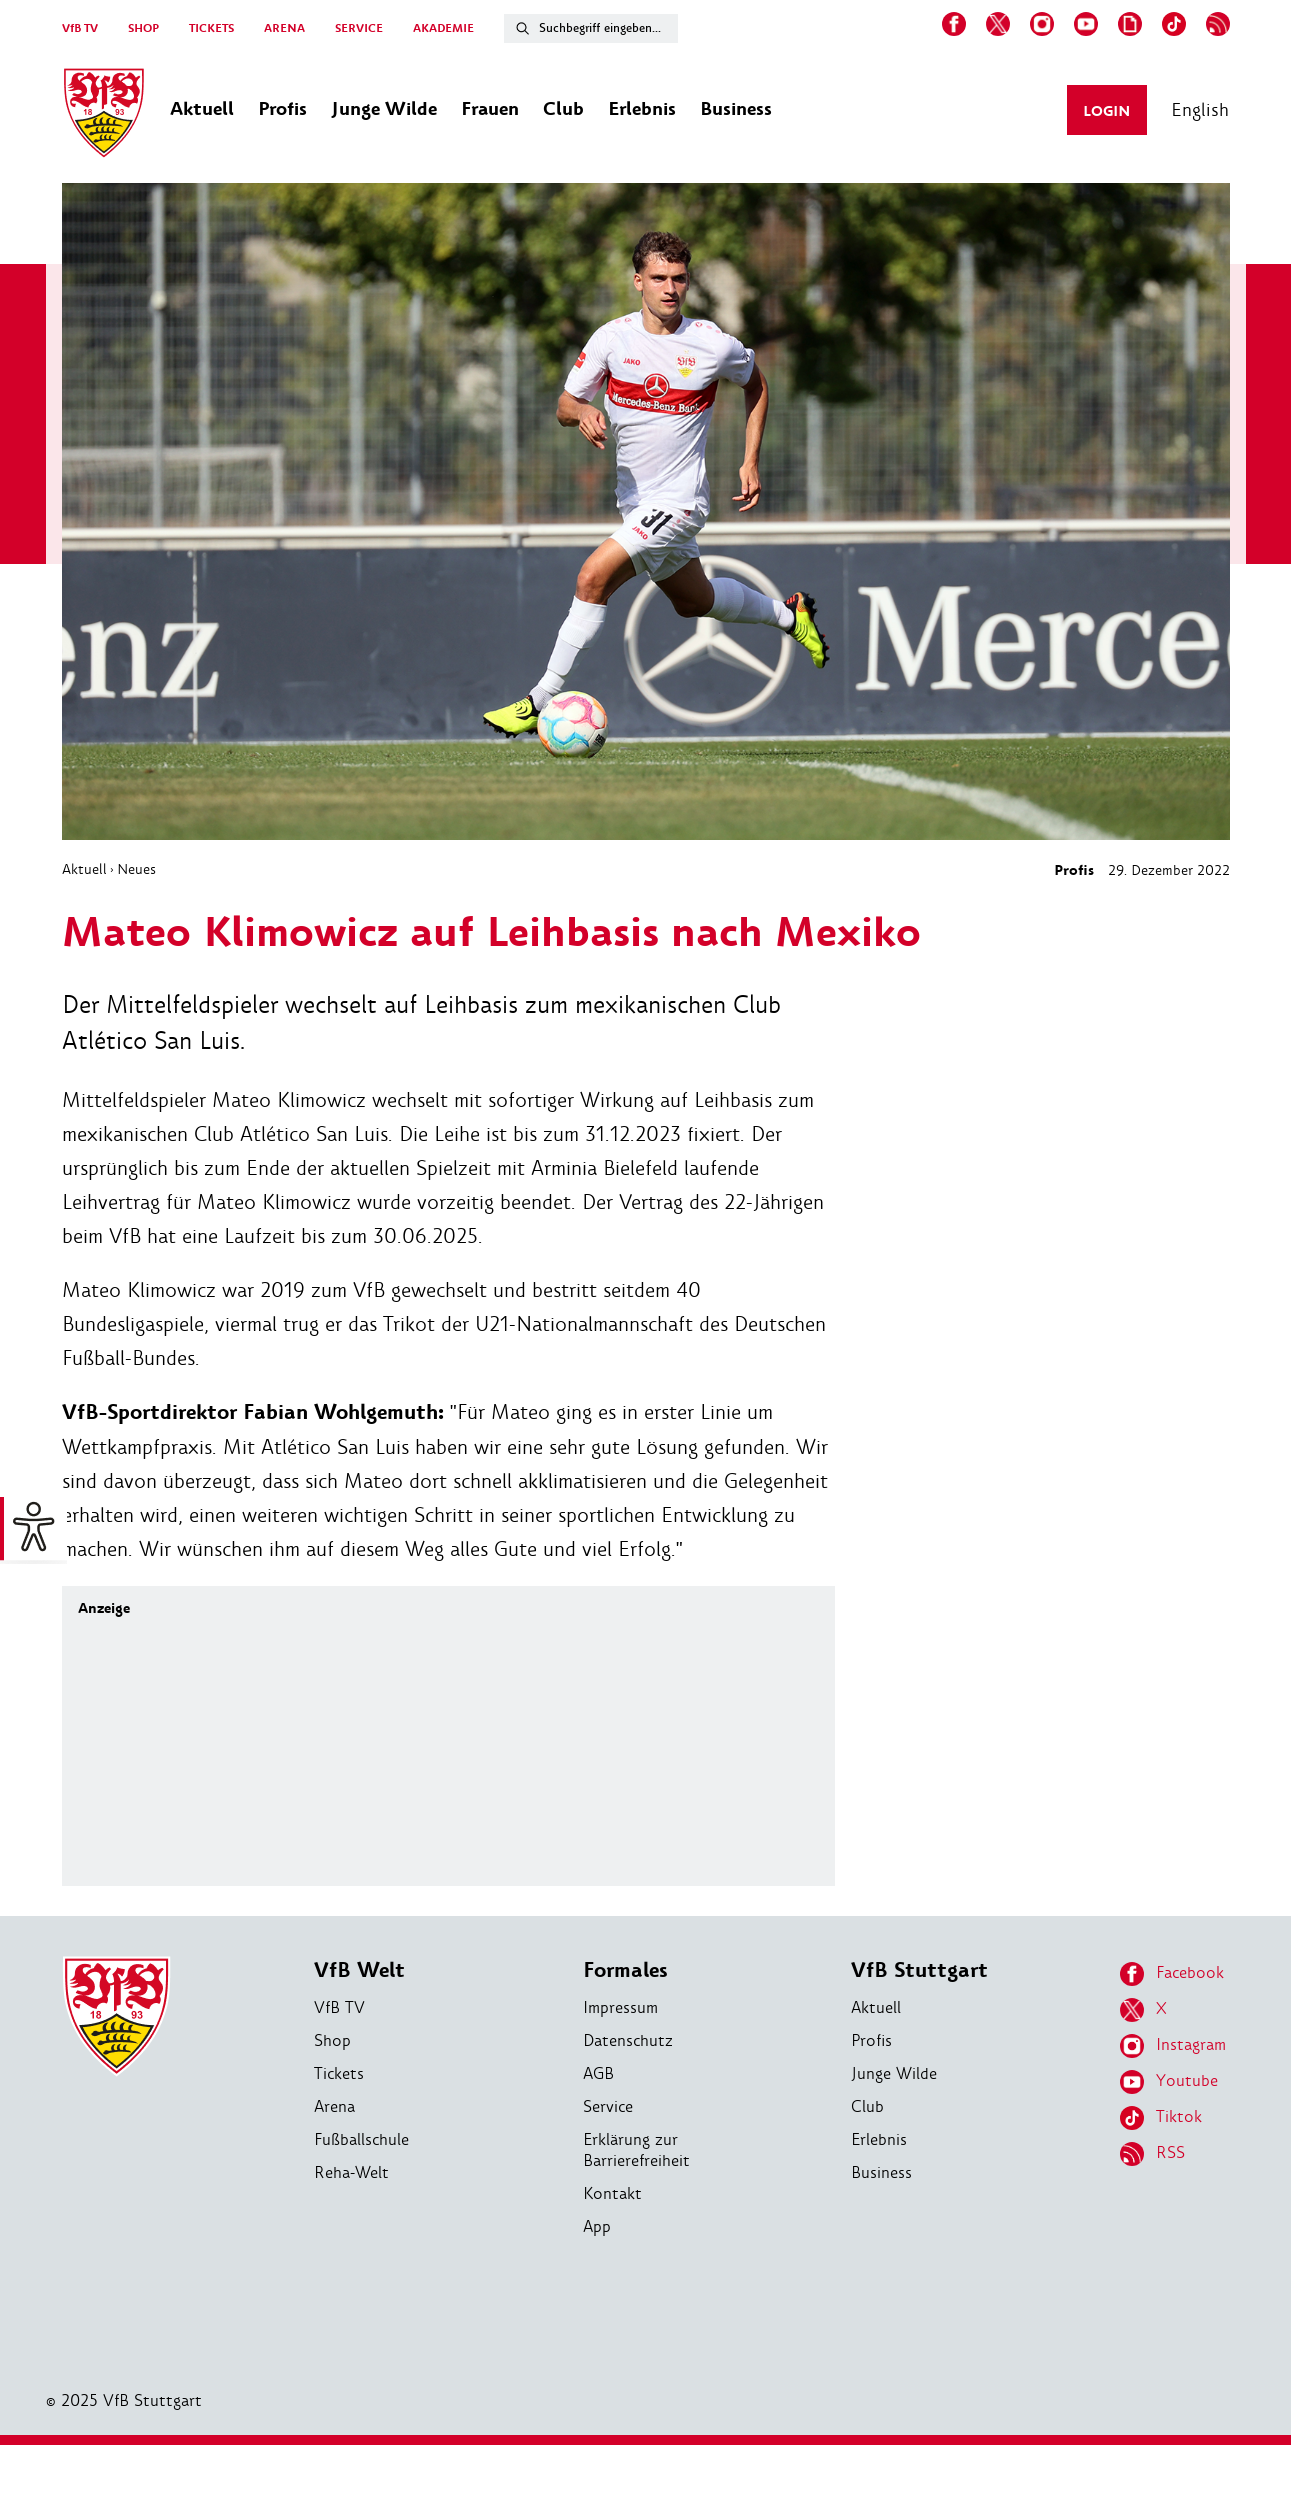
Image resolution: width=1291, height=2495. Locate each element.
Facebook (1172, 1974)
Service (608, 2106)
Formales (625, 1970)
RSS (1152, 2154)
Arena (334, 2106)
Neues (136, 869)
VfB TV (80, 28)
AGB (598, 2073)
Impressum (620, 2007)
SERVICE (359, 28)
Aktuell (84, 869)
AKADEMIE (443, 28)
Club (867, 2106)
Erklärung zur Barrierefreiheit (636, 2150)
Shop (332, 2040)
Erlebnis (879, 2139)
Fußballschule (361, 2139)
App (597, 2226)
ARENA (284, 28)
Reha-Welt (351, 2172)
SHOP (143, 28)
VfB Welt (359, 1970)
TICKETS (211, 28)
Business (881, 2172)
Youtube (1169, 2082)
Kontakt (612, 2193)
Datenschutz (628, 2040)
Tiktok (1161, 2118)
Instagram (1173, 2046)
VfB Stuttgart (919, 1970)
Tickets (339, 2073)
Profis (1074, 870)
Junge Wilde (894, 2073)
